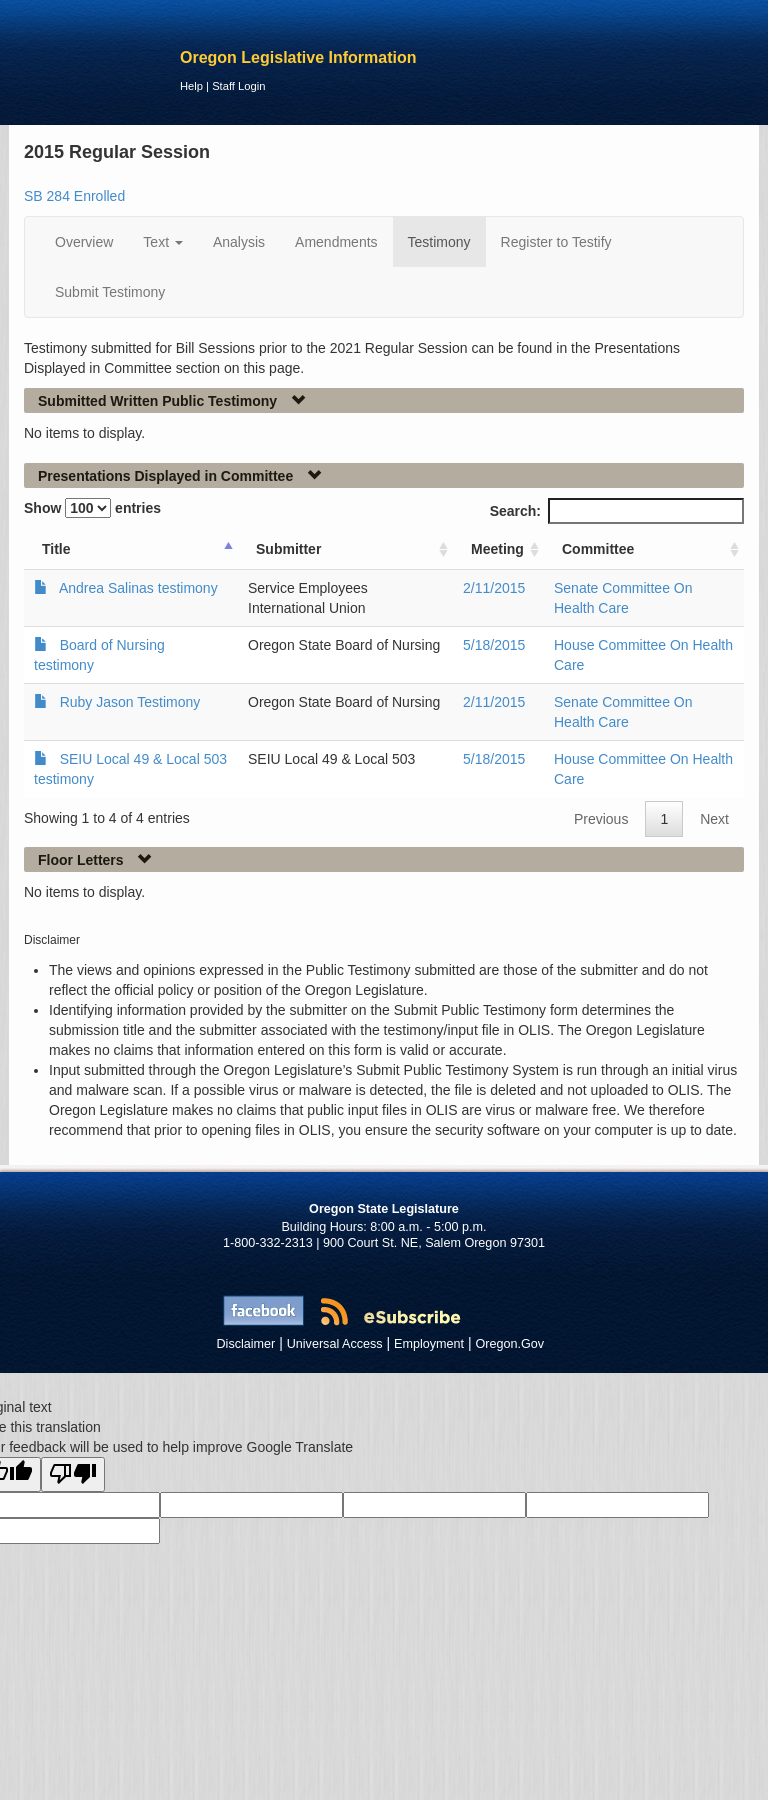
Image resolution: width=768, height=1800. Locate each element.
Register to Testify (556, 242)
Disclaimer (246, 1344)
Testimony (439, 242)
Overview (84, 242)
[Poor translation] (73, 1474)
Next (714, 819)
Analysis (239, 242)
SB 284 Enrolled (74, 196)
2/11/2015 (494, 588)
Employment (429, 1344)
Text (163, 242)
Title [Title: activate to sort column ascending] (56, 549)
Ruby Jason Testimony (130, 702)
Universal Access (335, 1344)
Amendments (336, 242)
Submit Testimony (110, 292)
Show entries (92, 508)
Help (191, 86)
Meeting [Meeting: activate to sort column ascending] (497, 549)
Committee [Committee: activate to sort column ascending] (598, 549)
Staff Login (238, 86)
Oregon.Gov (509, 1344)
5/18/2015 (494, 645)
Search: (617, 511)
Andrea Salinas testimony (138, 588)
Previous (601, 819)
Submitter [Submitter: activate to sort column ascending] (288, 549)
